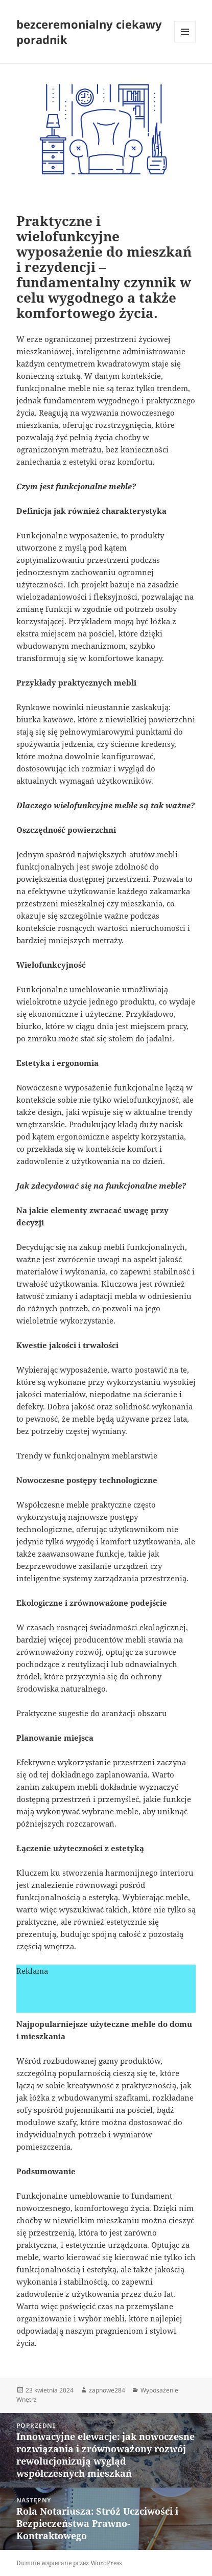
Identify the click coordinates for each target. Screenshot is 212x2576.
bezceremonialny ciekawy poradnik (89, 31)
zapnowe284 (107, 2390)
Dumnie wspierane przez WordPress (69, 2563)
